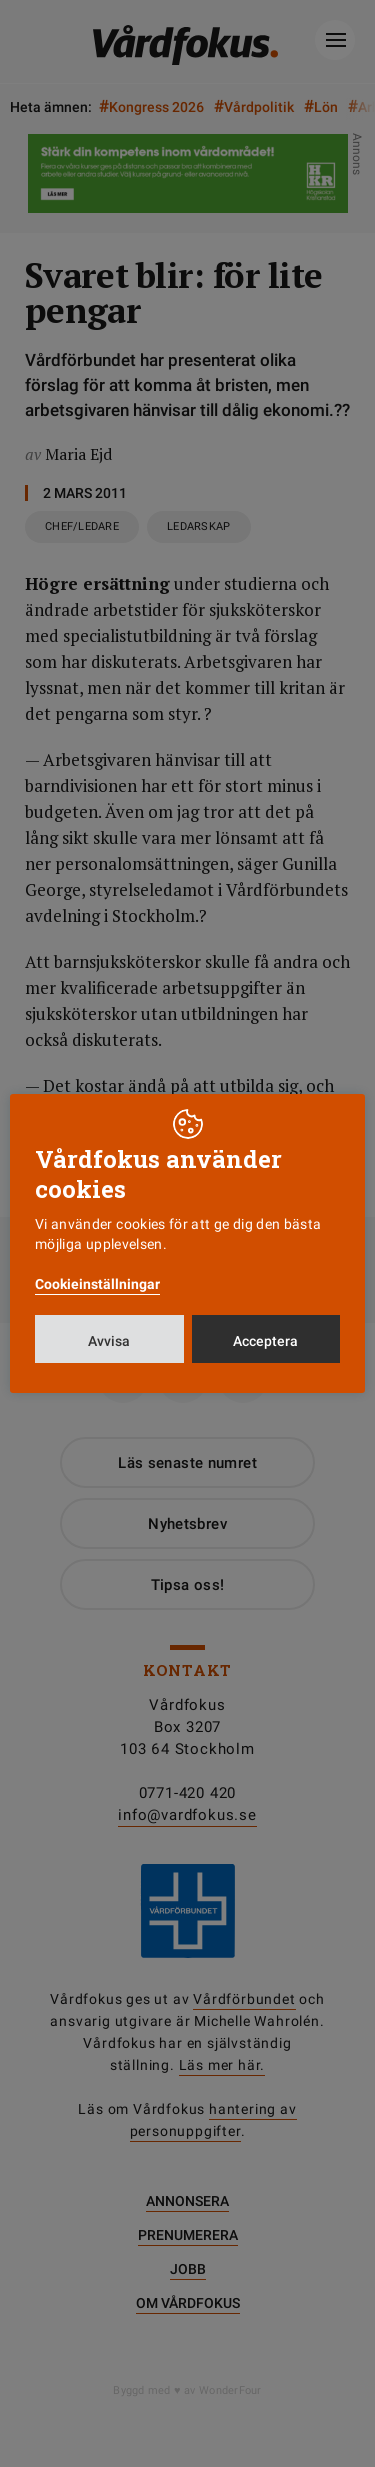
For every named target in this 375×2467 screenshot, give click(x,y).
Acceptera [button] (265, 1341)
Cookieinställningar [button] (97, 1284)
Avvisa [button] (109, 1341)
